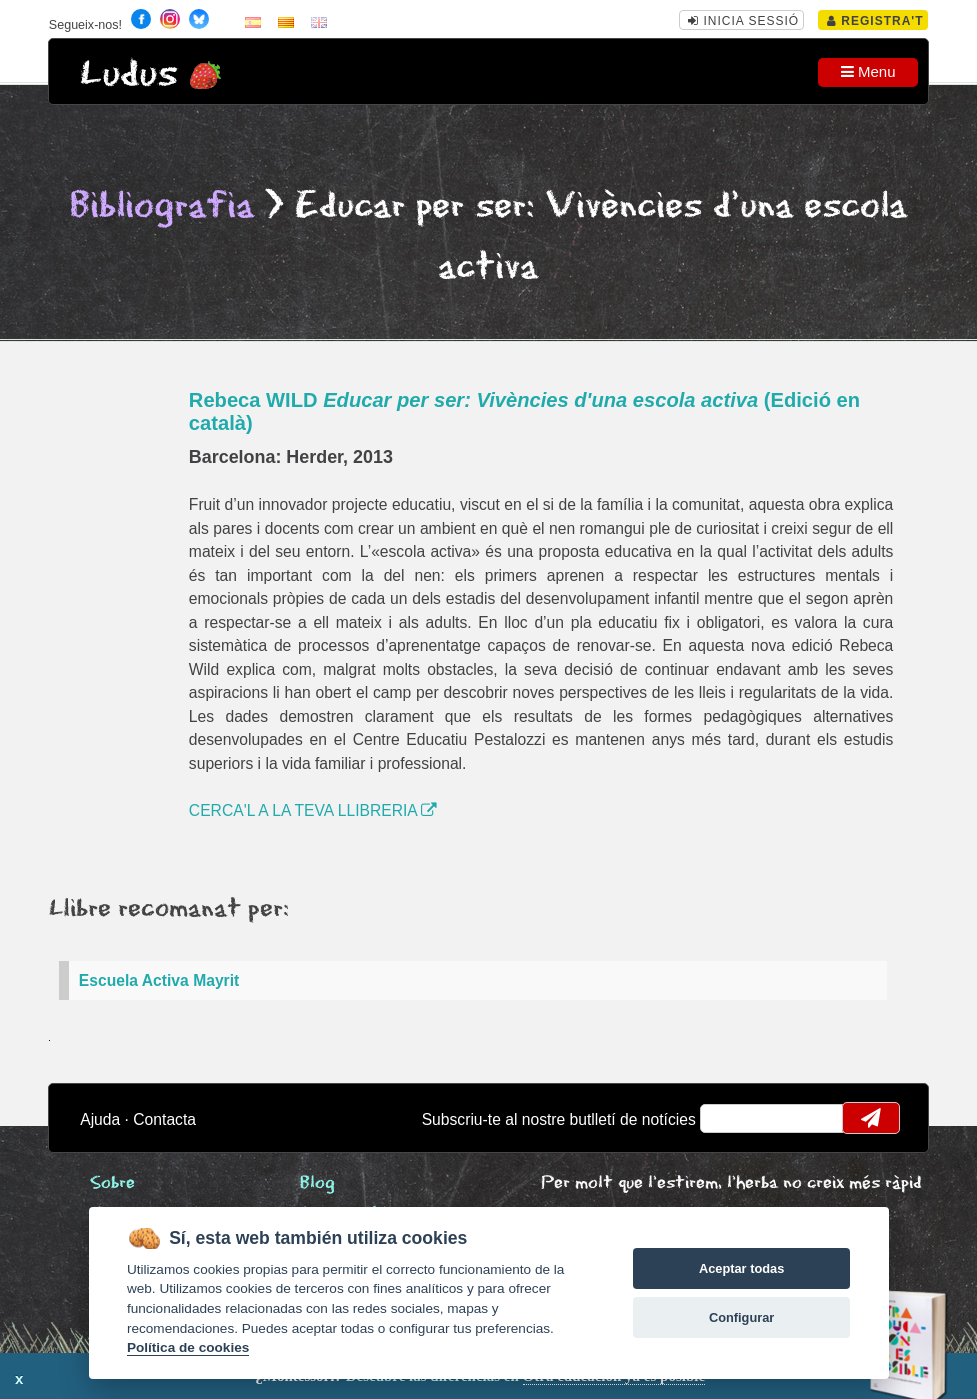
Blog (317, 1183)
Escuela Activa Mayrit (159, 980)
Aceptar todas (741, 1268)
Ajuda (100, 1119)
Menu (868, 71)
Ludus (129, 74)
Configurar (741, 1317)
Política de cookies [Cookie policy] (188, 1347)
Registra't (875, 21)
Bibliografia (162, 206)
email (728, 1118)
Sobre (112, 1183)
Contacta (164, 1119)
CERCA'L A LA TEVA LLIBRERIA (313, 810)
